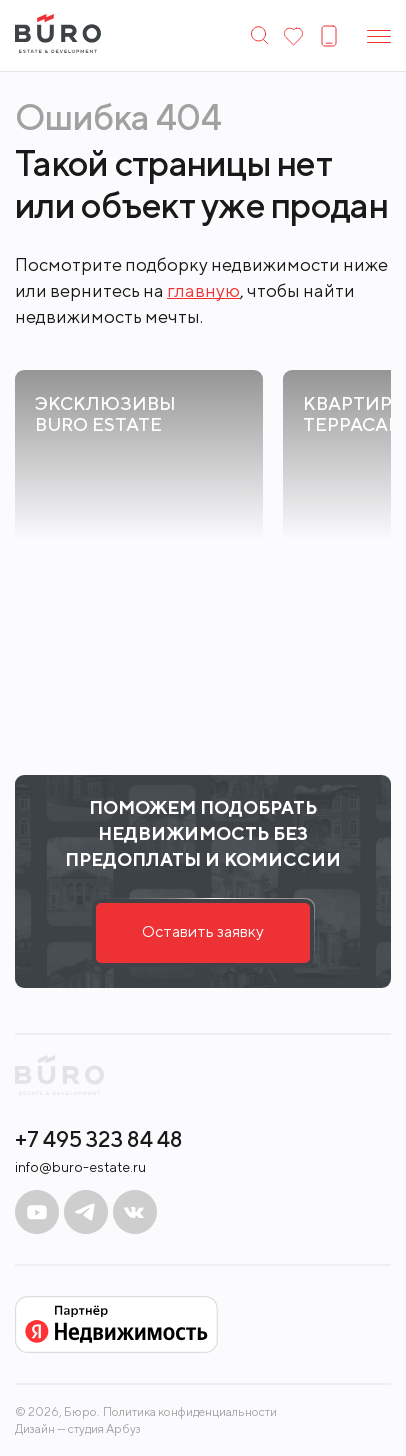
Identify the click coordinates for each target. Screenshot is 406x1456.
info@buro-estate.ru (80, 1167)
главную (203, 290)
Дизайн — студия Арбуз (78, 1428)
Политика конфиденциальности (190, 1412)
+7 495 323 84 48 (99, 1139)
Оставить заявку (203, 931)
